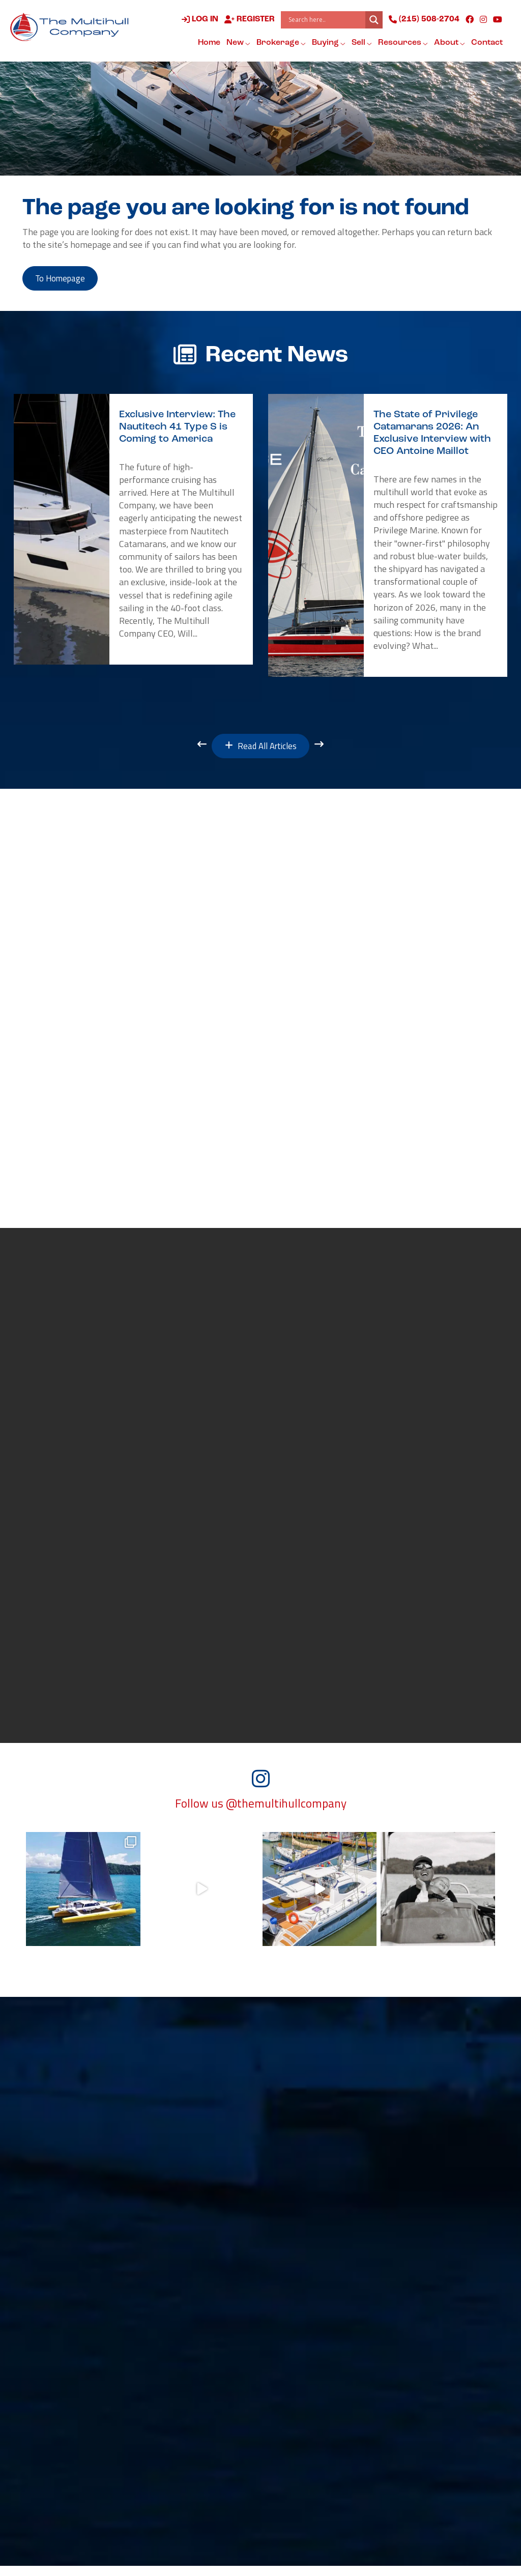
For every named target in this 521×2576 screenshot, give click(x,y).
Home (208, 43)
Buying (328, 43)
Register (249, 19)
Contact (486, 43)
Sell (361, 43)
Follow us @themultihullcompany (260, 1814)
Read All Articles (260, 750)
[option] (133, 531)
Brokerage (280, 43)
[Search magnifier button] (373, 19)
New (238, 43)
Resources (402, 43)
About (449, 43)
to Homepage (65, 280)
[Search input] (325, 19)
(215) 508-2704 (423, 19)
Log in (199, 19)
